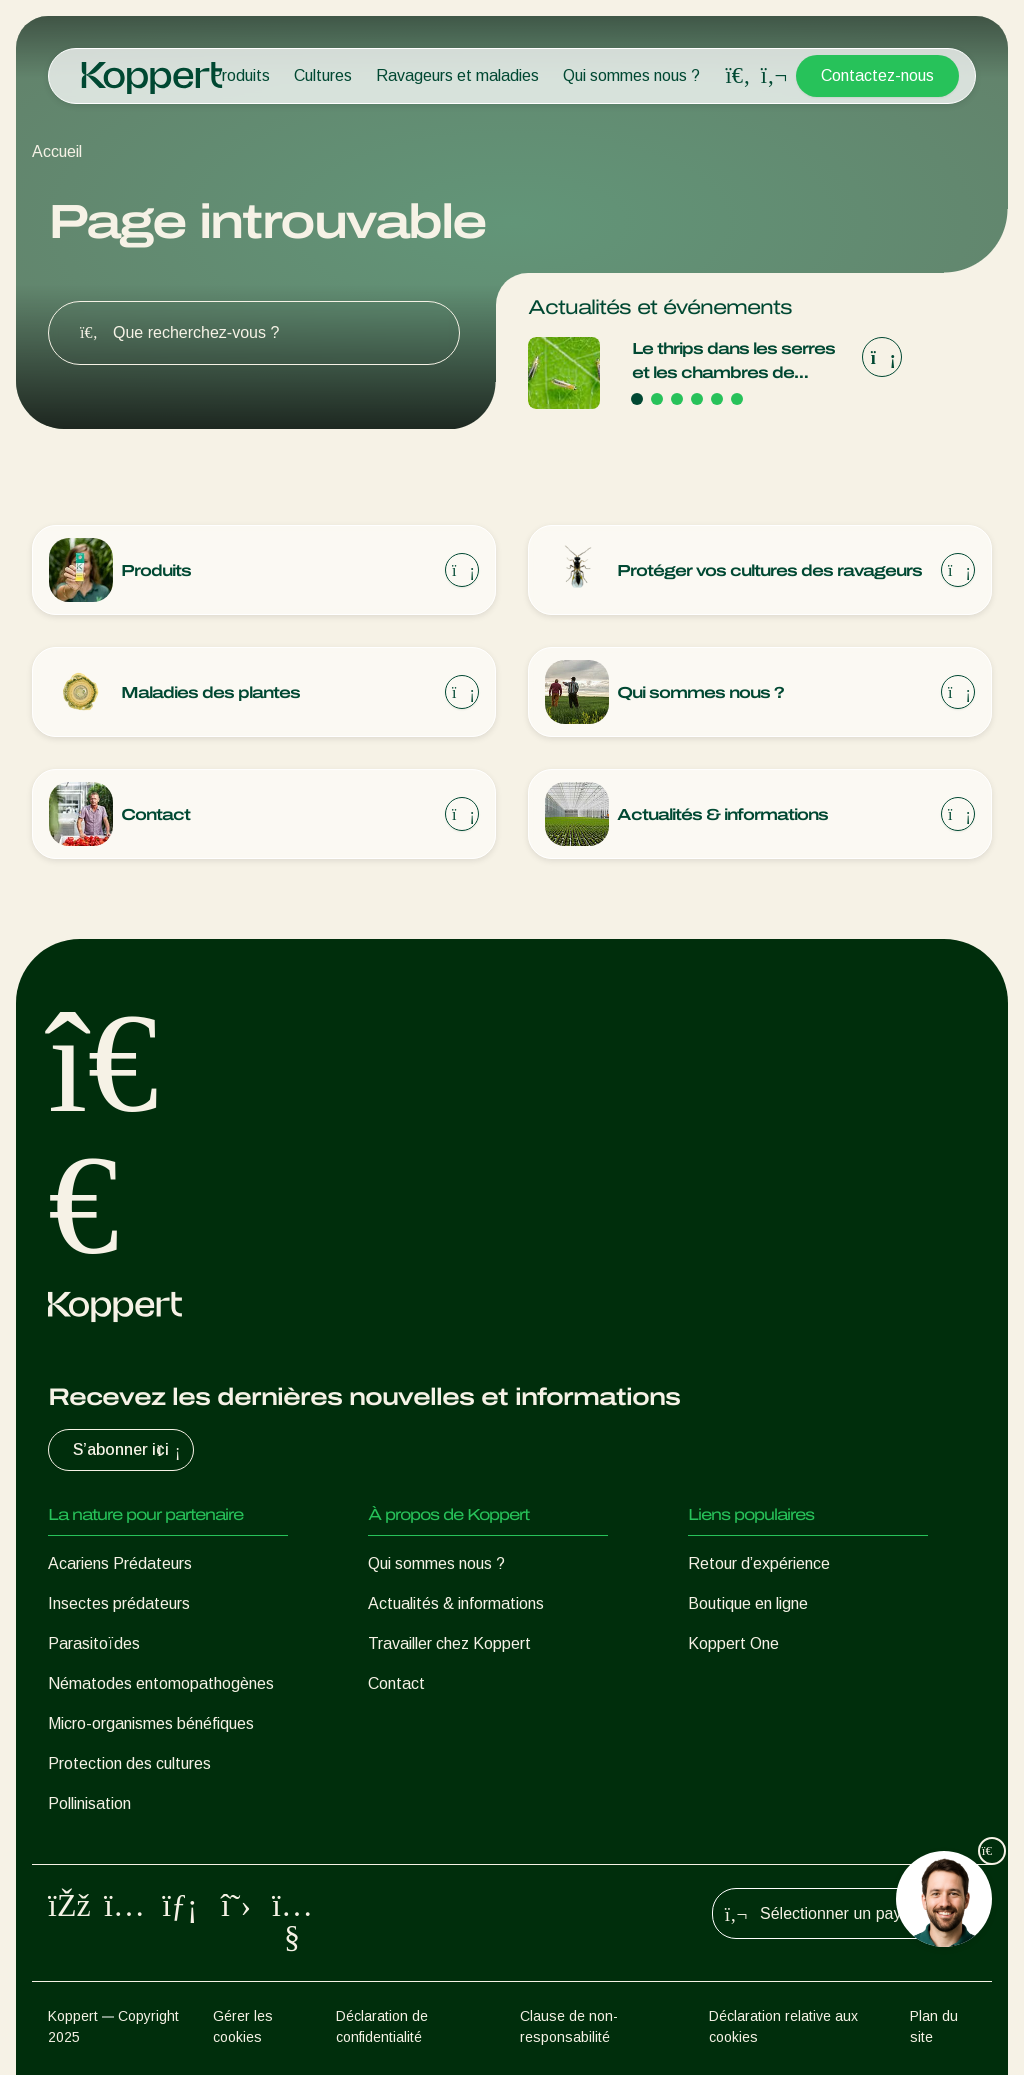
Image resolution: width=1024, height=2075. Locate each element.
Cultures (323, 75)
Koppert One (733, 1643)
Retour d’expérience (759, 1563)
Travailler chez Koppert (449, 1643)
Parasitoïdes (94, 1643)
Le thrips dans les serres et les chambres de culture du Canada (733, 362)
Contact (396, 1683)
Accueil (57, 151)
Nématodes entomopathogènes (161, 1683)
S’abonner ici (129, 1450)
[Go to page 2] (657, 399)
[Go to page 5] (717, 399)
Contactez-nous (877, 75)
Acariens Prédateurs (120, 1563)
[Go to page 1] (637, 399)
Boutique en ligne (748, 1603)
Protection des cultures (129, 1763)
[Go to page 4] (697, 399)
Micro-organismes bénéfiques (151, 1723)
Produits (240, 75)
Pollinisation (89, 1803)
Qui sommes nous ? (631, 75)
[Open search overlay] (738, 76)
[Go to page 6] (737, 399)
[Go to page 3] (677, 399)
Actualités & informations (456, 1603)
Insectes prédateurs (119, 1603)
